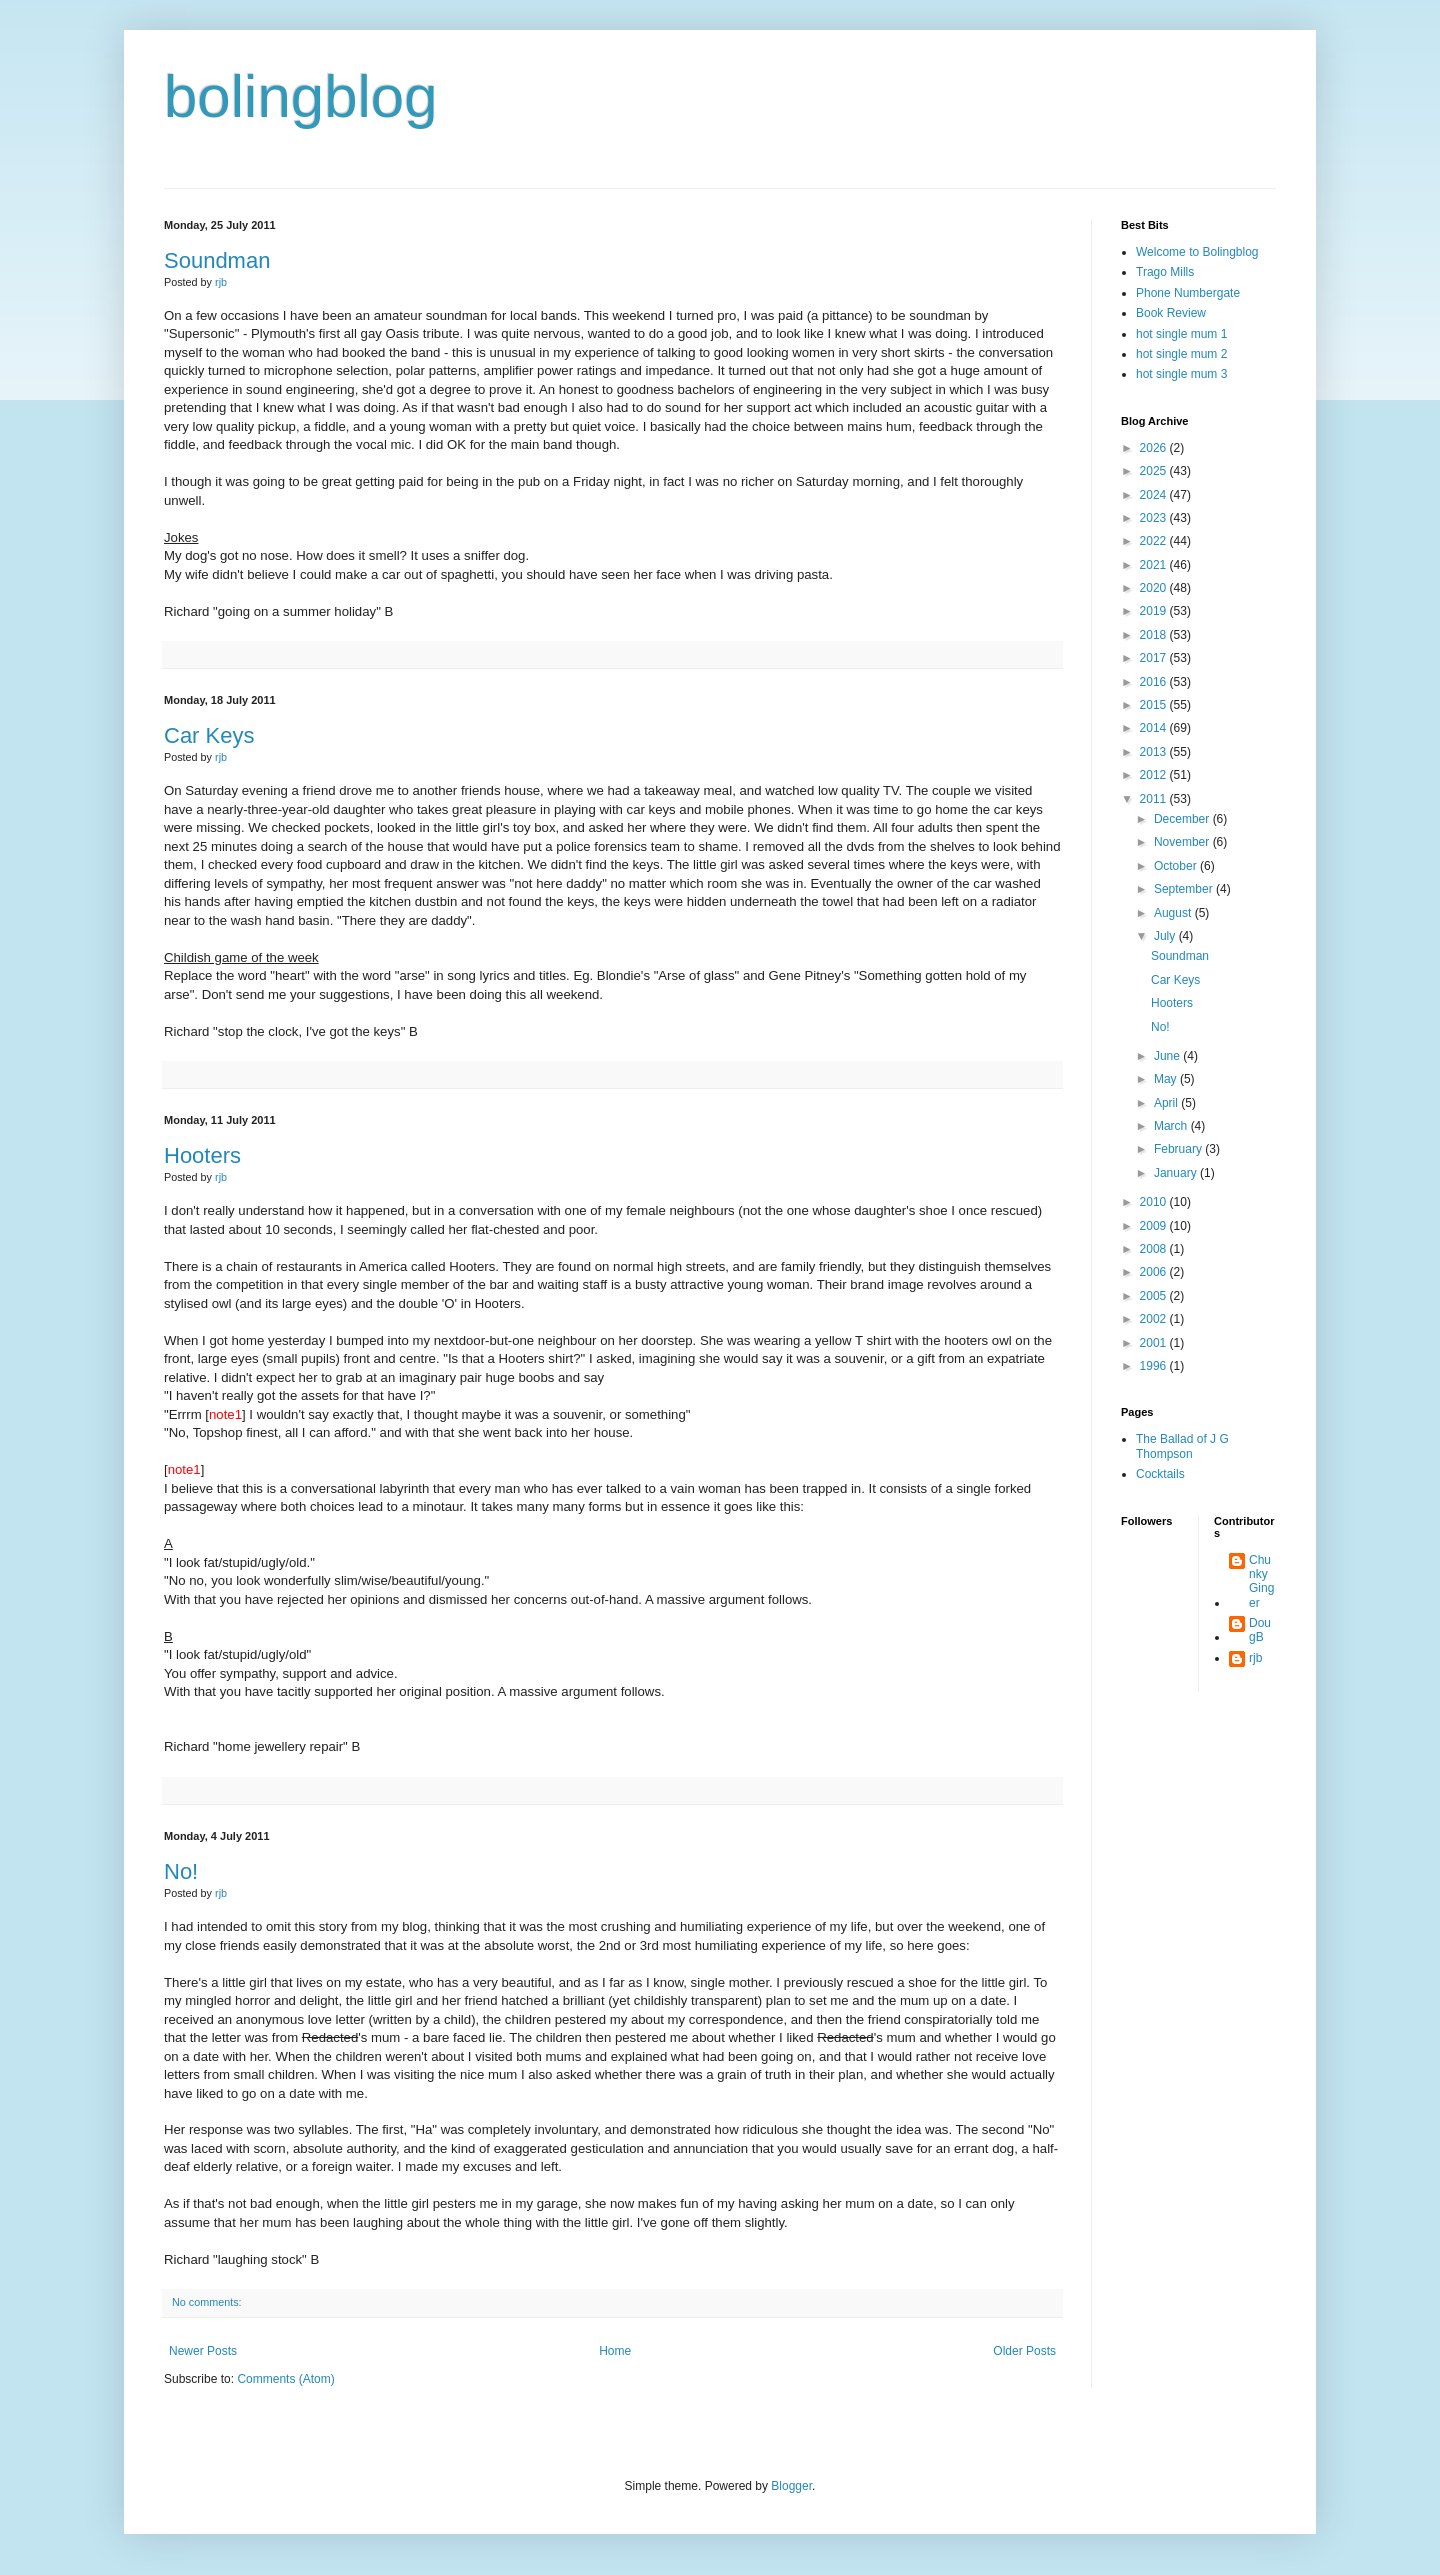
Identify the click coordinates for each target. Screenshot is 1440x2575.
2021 (1155, 565)
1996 (1155, 1366)
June (1168, 1056)
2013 (1155, 752)
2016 (1155, 682)
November (1183, 842)
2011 (1155, 799)
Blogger (791, 2486)
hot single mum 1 (1181, 334)
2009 (1155, 1226)
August (1174, 913)
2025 (1155, 471)
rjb (1255, 1658)
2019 (1155, 611)
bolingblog (301, 96)
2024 (1155, 495)
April (1167, 1103)
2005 (1155, 1296)
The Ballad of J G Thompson (1182, 1446)
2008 (1155, 1249)
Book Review (1171, 313)
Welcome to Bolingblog (1197, 252)
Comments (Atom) (285, 2379)
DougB (1260, 1630)
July (1166, 936)
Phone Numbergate (1188, 293)
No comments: (207, 2302)
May (1167, 1079)
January (1177, 1173)
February (1179, 1149)
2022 (1155, 541)
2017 (1155, 658)
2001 (1155, 1343)
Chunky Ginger (1261, 1581)
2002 (1155, 1319)
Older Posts (1024, 2351)
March (1172, 1126)
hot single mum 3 (1181, 374)
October (1177, 866)
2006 (1155, 1272)
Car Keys (209, 735)
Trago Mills (1165, 272)
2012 (1155, 775)
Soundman (217, 260)
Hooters (202, 1155)
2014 (1155, 728)
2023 (1155, 518)
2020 (1155, 588)
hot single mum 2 (1181, 354)
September (1185, 889)
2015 (1155, 705)
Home (615, 2351)
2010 (1155, 1202)
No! (181, 1871)
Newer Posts (203, 2351)
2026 (1155, 448)
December (1183, 819)
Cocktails (1160, 1474)
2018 (1155, 635)
